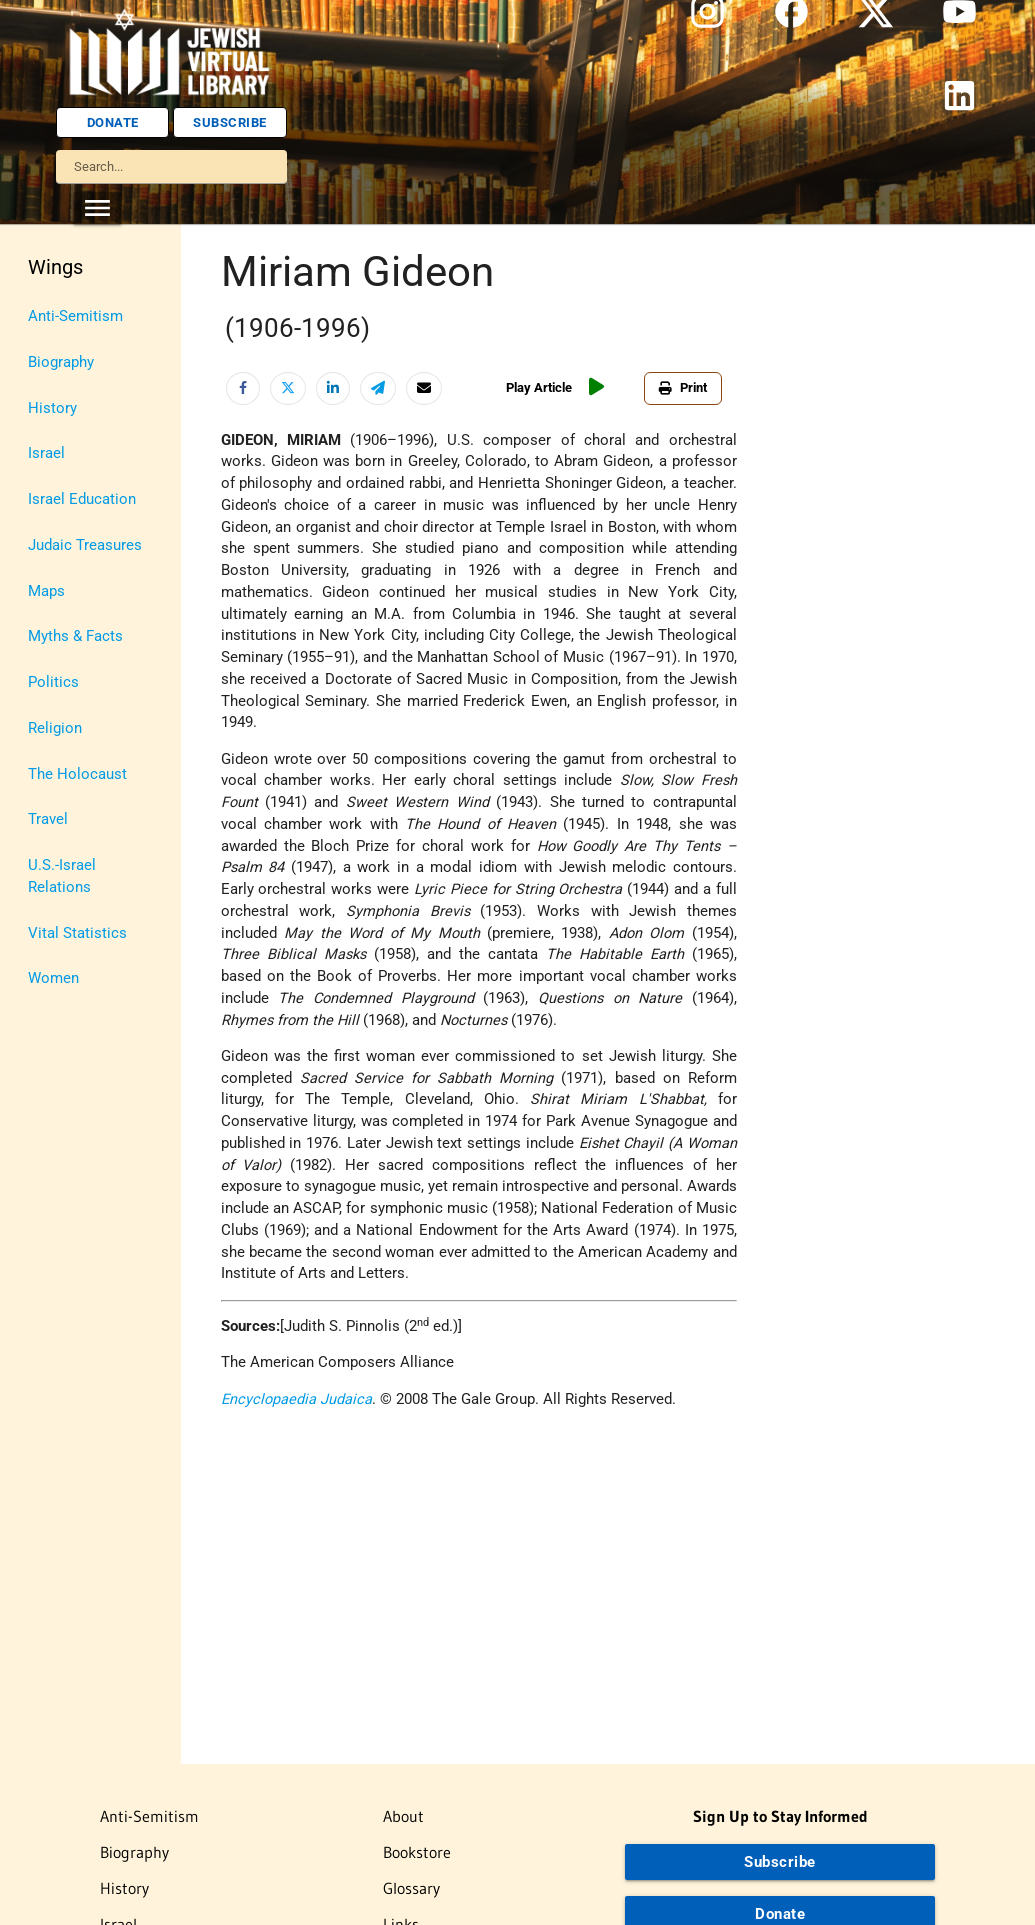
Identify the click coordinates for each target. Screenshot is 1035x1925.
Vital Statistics (77, 933)
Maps (46, 591)
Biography (61, 362)
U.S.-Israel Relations (62, 876)
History (52, 408)
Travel (48, 819)
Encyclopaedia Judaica (296, 1399)
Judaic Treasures (85, 545)
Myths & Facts (75, 636)
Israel (46, 453)
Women (53, 978)
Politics (53, 682)
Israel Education (82, 499)
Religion (55, 728)
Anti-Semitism (75, 316)
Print (683, 387)
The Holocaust (77, 774)
